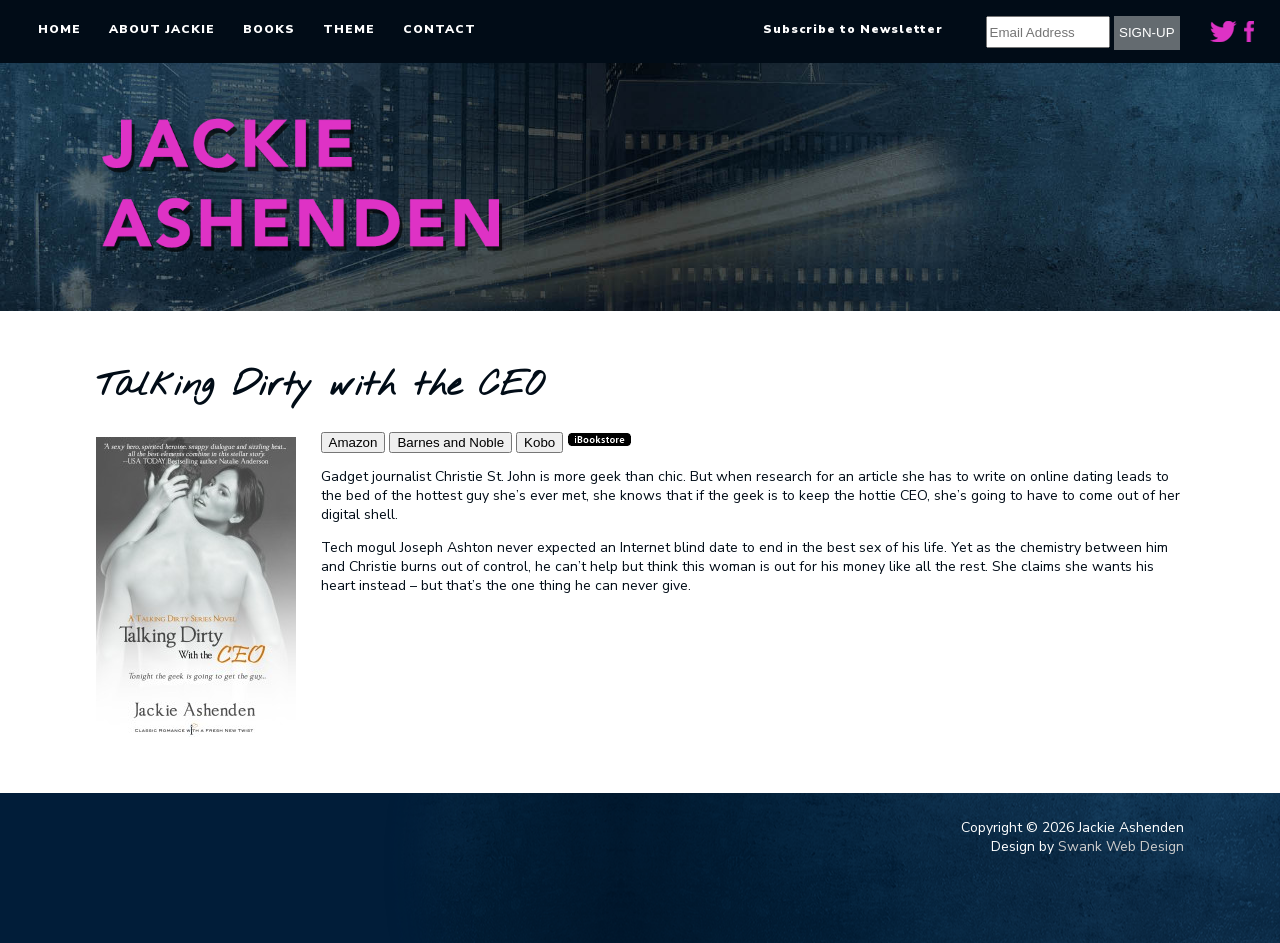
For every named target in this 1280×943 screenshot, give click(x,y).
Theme (349, 29)
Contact (439, 29)
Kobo (539, 442)
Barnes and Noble (450, 442)
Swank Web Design (1121, 846)
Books (269, 29)
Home (59, 29)
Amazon (353, 442)
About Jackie (162, 29)
